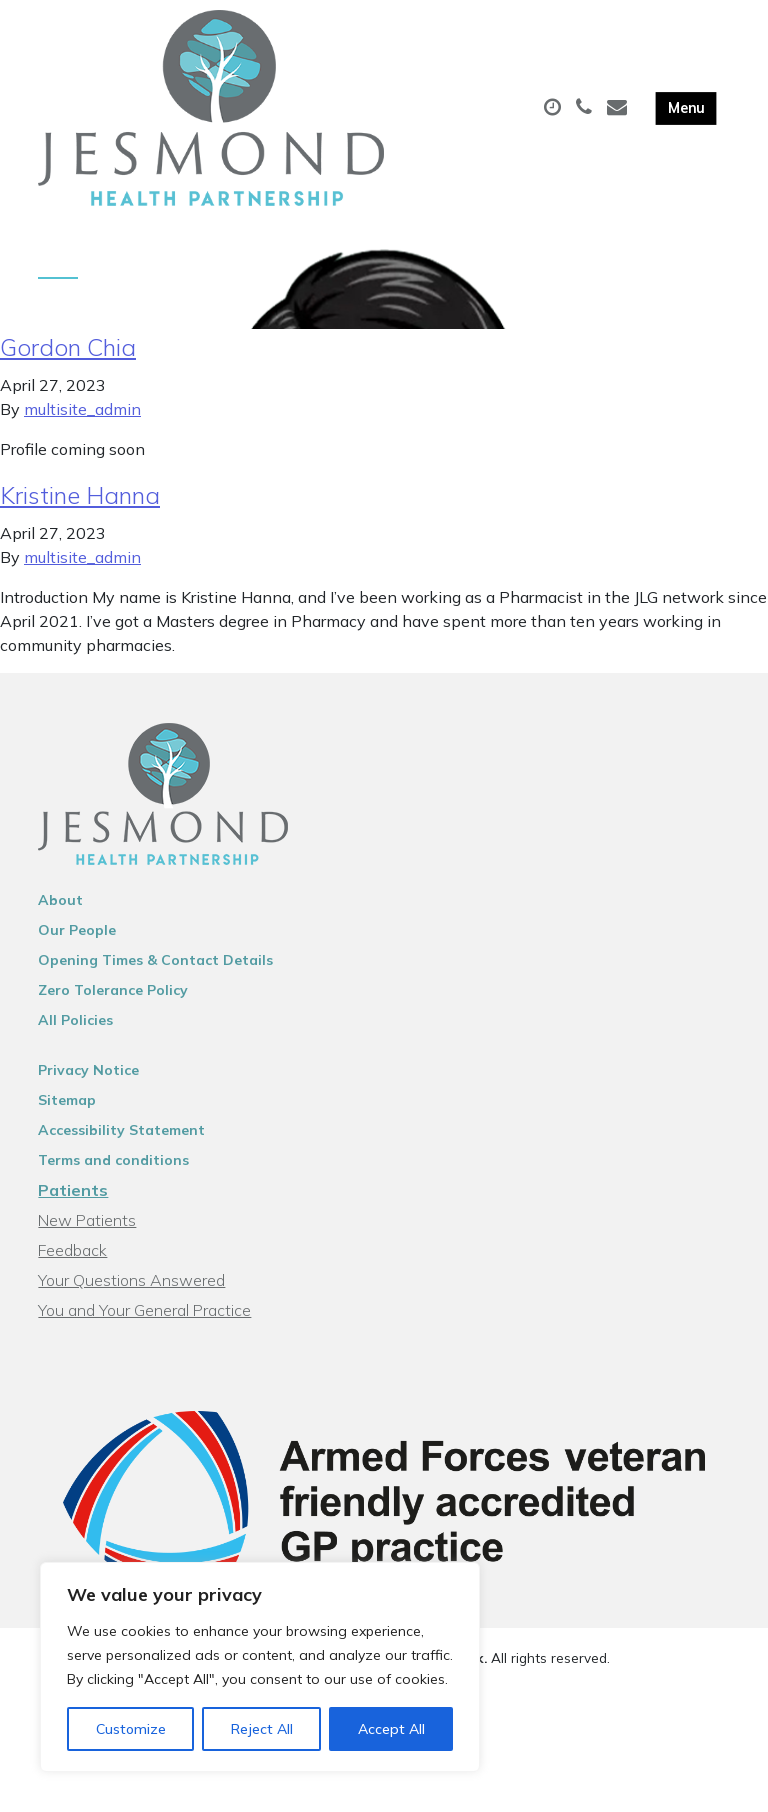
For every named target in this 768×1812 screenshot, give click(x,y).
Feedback (72, 1257)
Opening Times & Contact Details (155, 967)
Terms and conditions (113, 1167)
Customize (131, 1729)
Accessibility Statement (121, 1137)
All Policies (75, 1027)
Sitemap (67, 1107)
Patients (73, 1197)
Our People (77, 937)
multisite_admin (82, 416)
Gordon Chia (68, 354)
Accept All (391, 1729)
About (60, 907)
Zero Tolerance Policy (113, 997)
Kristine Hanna (80, 502)
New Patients (87, 1227)
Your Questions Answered (131, 1287)
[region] (260, 1667)
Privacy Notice (88, 1077)
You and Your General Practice (144, 1317)
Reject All (262, 1729)
